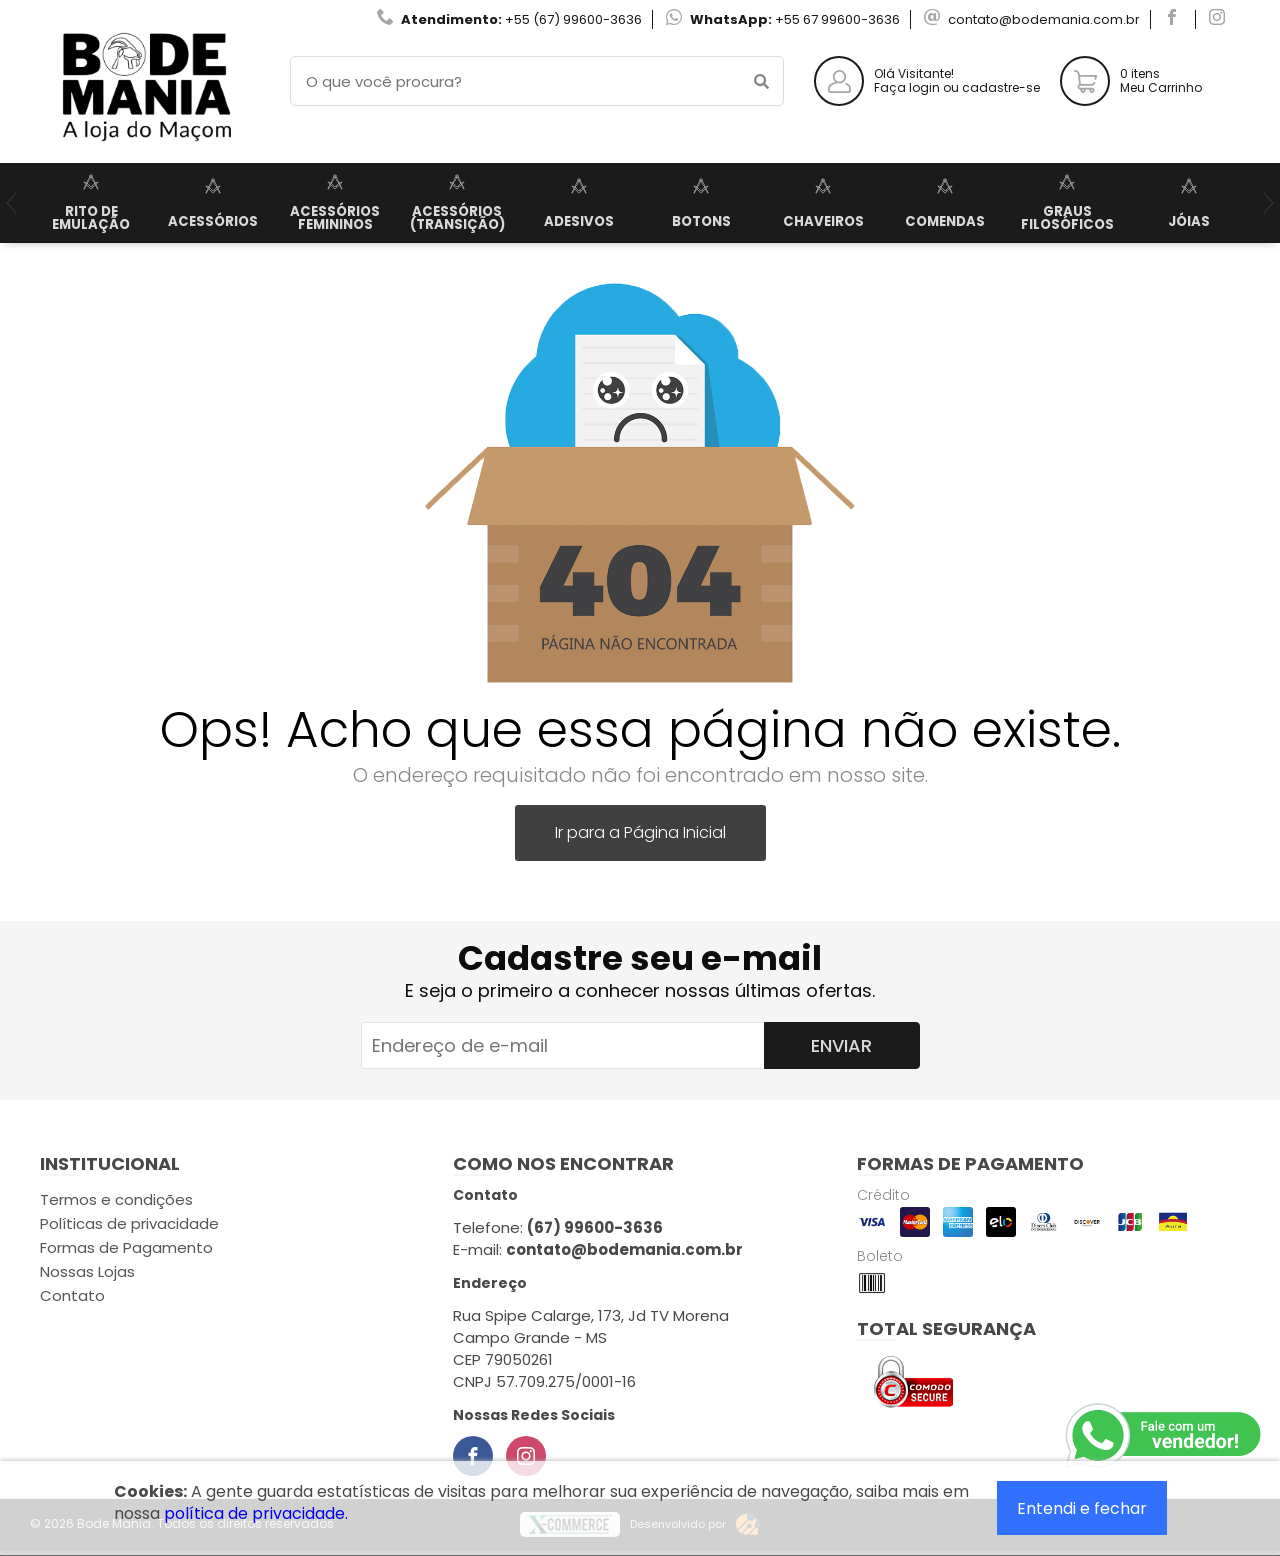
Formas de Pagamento (126, 1247)
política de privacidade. (256, 1513)
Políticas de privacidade (129, 1223)
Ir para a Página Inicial (640, 832)
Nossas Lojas (87, 1271)
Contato (72, 1295)
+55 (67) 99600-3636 (573, 19)
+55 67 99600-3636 (837, 19)
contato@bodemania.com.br (1044, 19)
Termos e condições (116, 1199)
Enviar (841, 1045)
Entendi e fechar (1082, 1508)
